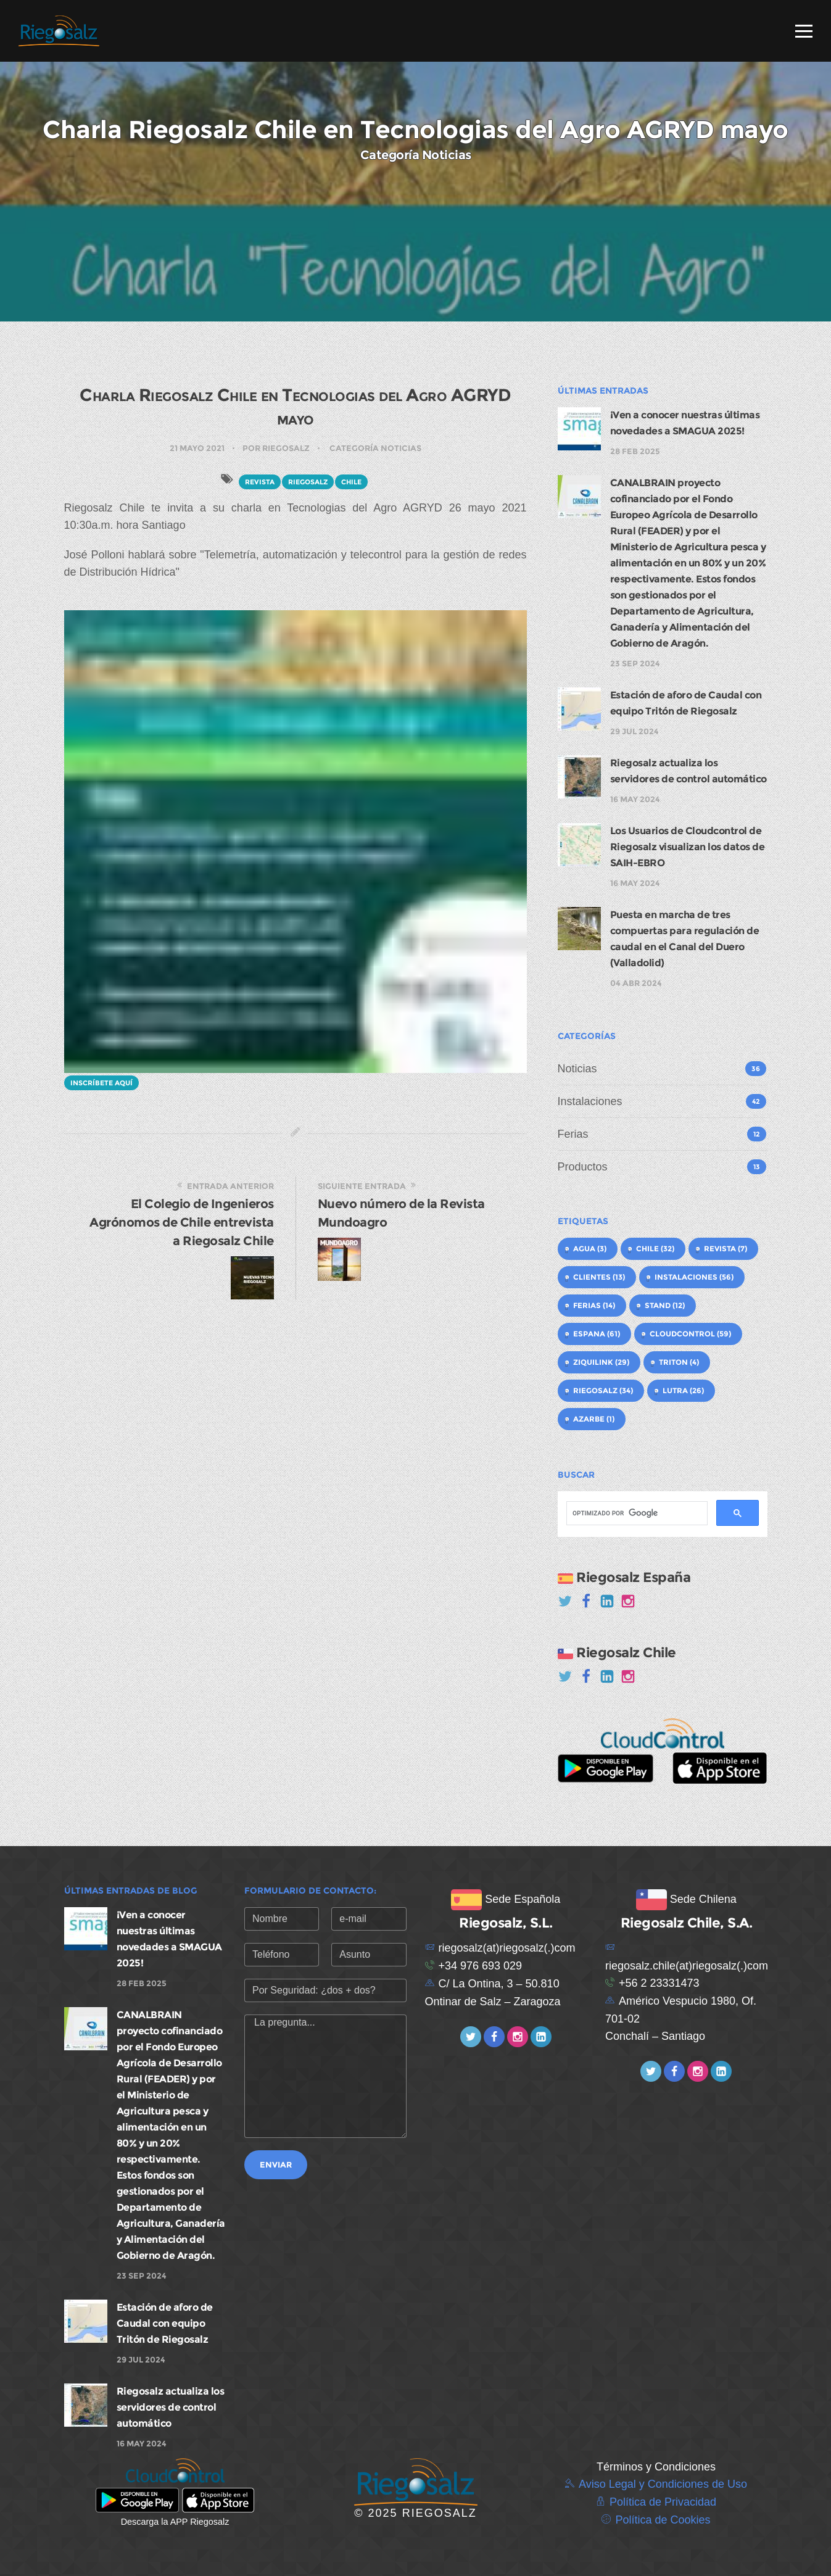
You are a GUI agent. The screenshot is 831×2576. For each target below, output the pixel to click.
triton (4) (679, 1362)
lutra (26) (683, 1390)
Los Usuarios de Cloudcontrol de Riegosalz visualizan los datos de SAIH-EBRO (687, 847)
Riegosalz (286, 448)
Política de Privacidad (663, 2502)
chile (351, 482)
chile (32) (655, 1248)
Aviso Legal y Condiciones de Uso (663, 2484)
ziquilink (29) (601, 1362)
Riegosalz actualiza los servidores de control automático (171, 2407)
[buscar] (636, 1513)
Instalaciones (590, 1101)
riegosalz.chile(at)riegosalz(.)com (686, 1966)
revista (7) (725, 1248)
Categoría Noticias (375, 448)
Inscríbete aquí (101, 1083)
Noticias (577, 1068)
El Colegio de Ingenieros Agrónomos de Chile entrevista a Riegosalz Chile (181, 1222)
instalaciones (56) (694, 1277)
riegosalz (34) (603, 1390)
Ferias (573, 1134)
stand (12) (665, 1305)
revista (260, 482)
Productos (583, 1167)
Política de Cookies (662, 2520)
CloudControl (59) (690, 1333)
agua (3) (589, 1248)
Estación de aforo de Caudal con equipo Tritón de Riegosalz (165, 2323)
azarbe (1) (593, 1418)
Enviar (276, 2164)
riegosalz (308, 482)
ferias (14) (594, 1305)
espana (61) (596, 1333)
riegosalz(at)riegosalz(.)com (507, 1948)
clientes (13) (599, 1277)
